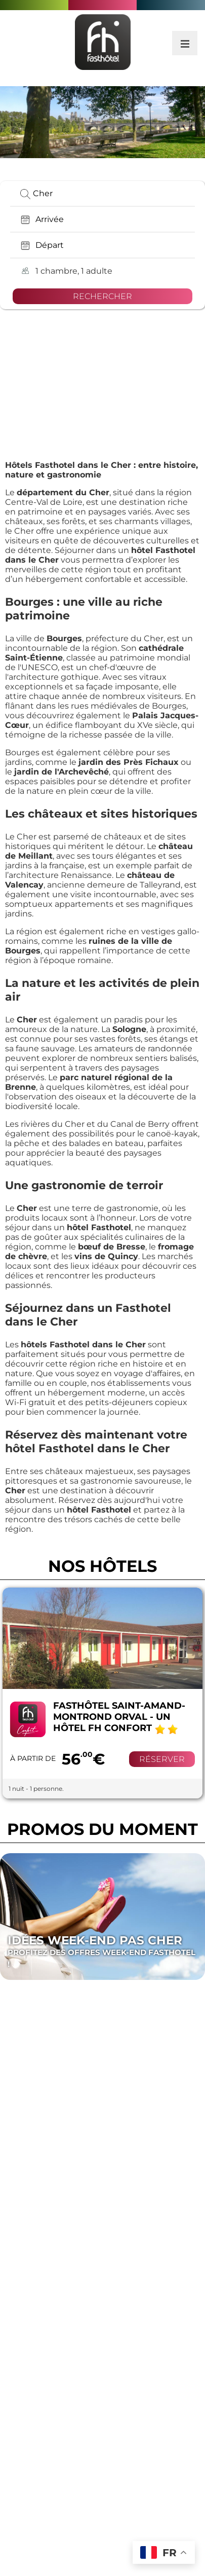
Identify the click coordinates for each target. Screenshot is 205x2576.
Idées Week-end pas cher (102, 1951)
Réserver (162, 1759)
